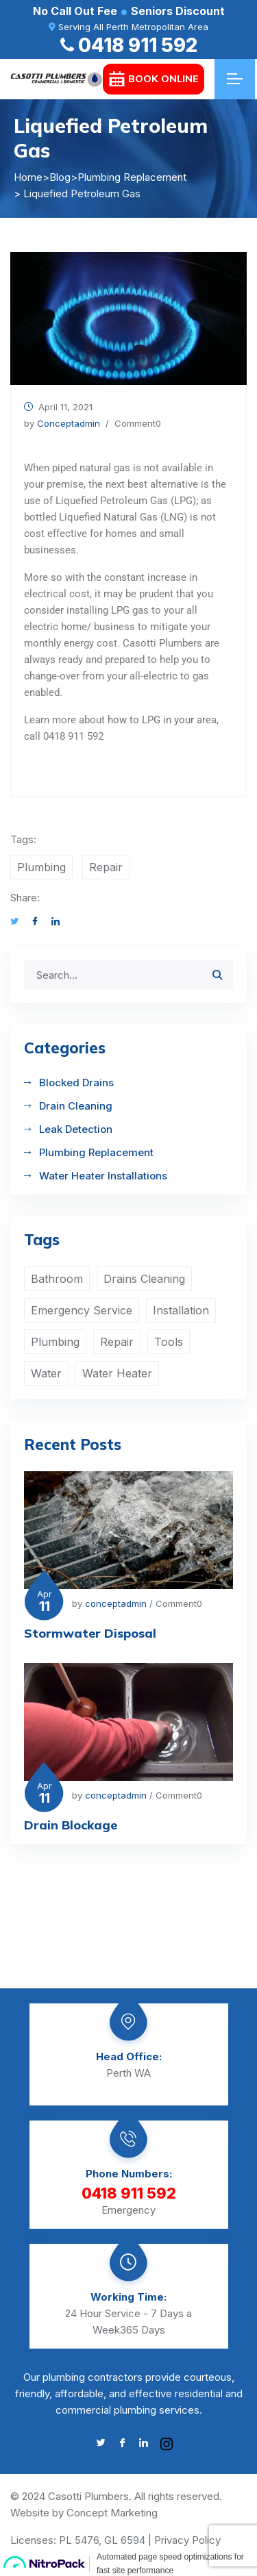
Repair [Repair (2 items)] (117, 1342)
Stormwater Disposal (90, 1633)
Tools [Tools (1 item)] (168, 1342)
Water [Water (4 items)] (46, 1373)
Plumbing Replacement (96, 1152)
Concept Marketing (112, 2512)
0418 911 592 (128, 45)
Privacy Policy (187, 2540)
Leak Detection (75, 1129)
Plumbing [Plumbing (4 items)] (55, 1342)
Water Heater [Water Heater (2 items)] (117, 1373)
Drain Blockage (70, 1825)
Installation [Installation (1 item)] (181, 1310)
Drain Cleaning (75, 1105)
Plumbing (41, 867)
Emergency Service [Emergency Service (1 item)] (81, 1310)
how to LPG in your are (159, 720)
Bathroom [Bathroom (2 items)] (57, 1279)
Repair (106, 867)
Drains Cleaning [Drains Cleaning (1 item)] (144, 1279)
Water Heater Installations (103, 1175)
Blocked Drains (76, 1082)
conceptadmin (68, 423)
